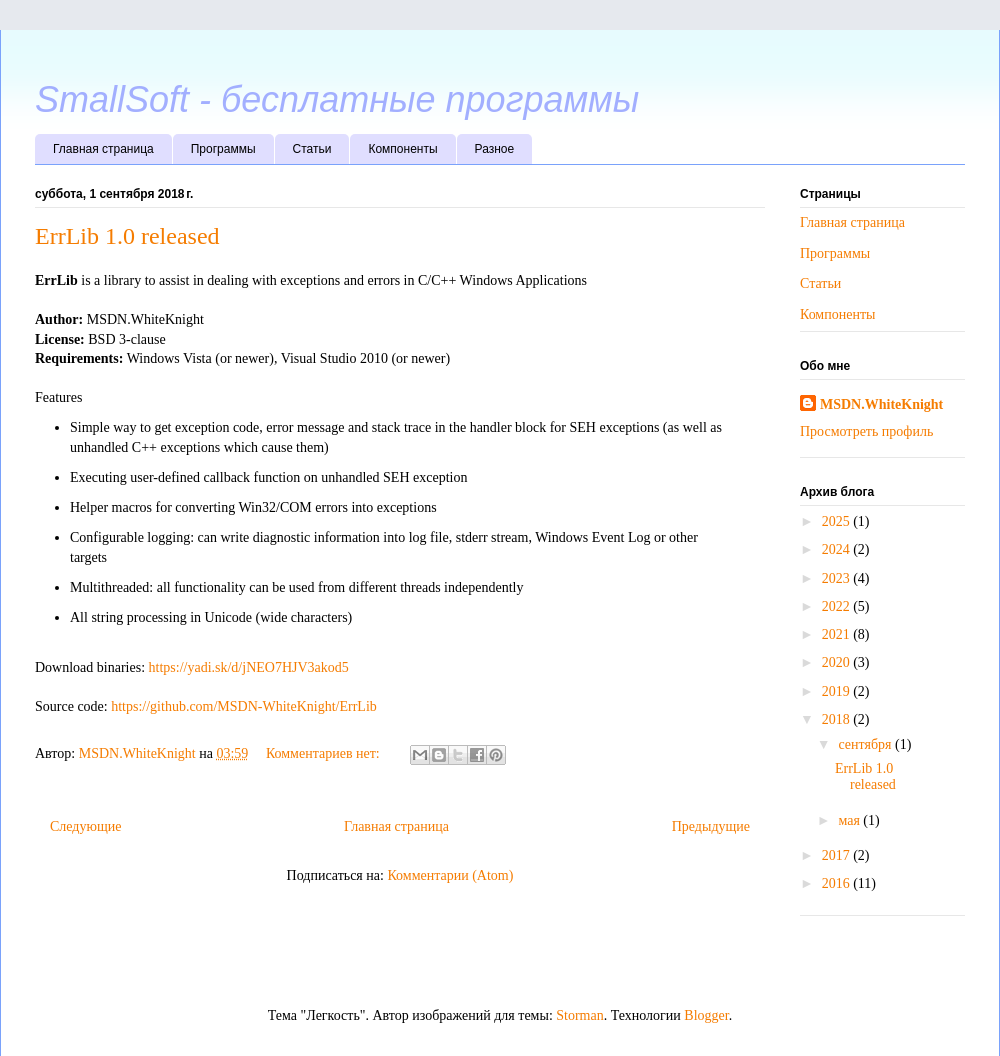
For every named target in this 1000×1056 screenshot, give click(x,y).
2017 (838, 855)
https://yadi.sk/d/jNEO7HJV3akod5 (249, 667)
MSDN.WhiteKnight (881, 404)
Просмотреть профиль (866, 431)
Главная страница (103, 149)
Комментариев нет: (324, 753)
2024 (838, 549)
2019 (838, 691)
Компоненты (402, 149)
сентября (866, 744)
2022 (838, 606)
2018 (838, 719)
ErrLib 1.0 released (127, 236)
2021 (838, 634)
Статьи (312, 149)
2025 (838, 521)
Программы (223, 149)
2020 (838, 662)
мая (850, 820)
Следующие (85, 826)
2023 (838, 578)
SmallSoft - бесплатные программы (337, 99)
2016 (838, 883)
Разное (495, 149)
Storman (579, 1015)
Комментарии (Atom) (450, 875)
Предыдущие (711, 826)
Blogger (706, 1015)
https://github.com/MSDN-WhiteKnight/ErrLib (244, 706)
